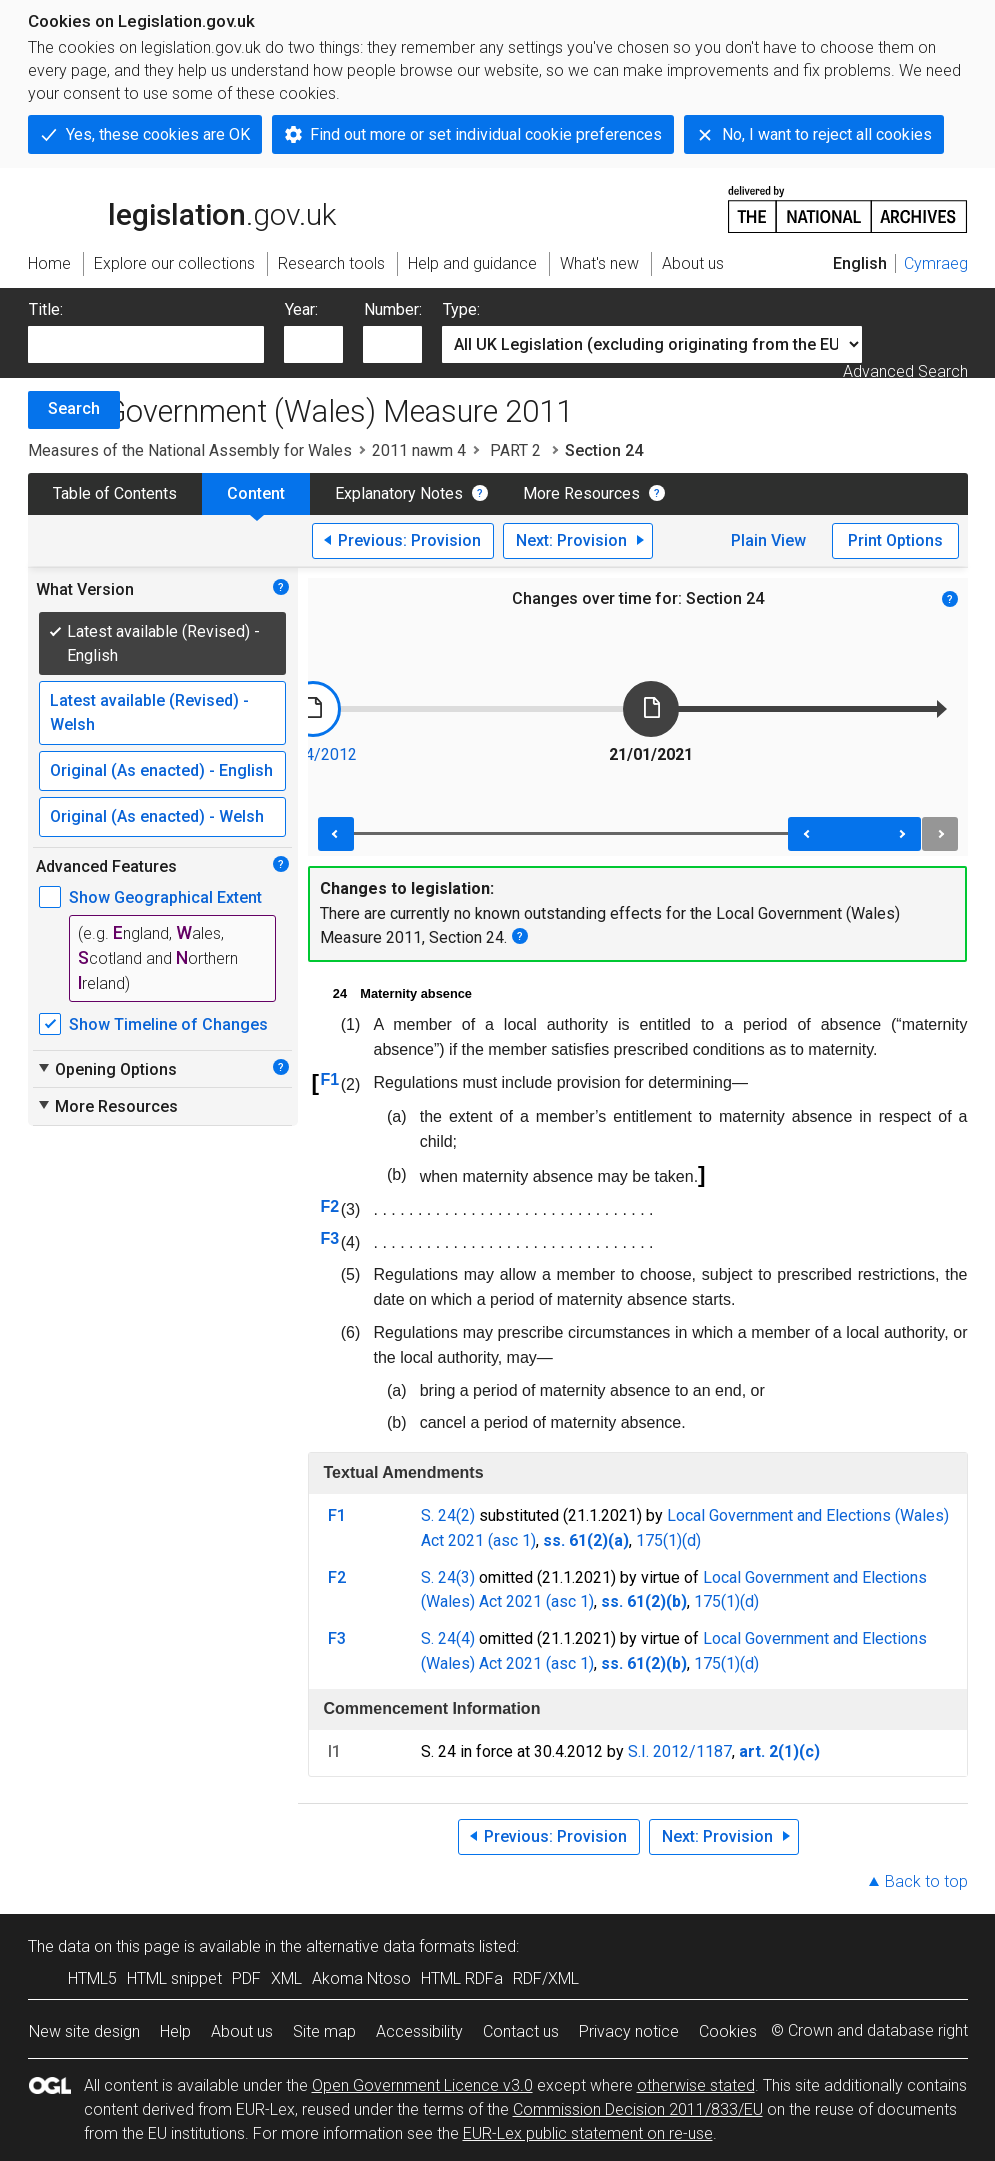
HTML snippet (174, 1978)
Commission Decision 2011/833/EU (638, 2109)
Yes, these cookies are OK (158, 134)
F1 (329, 1079)
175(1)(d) (668, 1540)
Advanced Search (905, 371)
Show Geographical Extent (165, 897)
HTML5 (92, 1978)
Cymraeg (936, 263)
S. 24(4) (448, 1638)
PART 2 (515, 450)
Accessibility (419, 2031)
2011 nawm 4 (419, 450)
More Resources (581, 493)
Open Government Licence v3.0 (422, 2085)
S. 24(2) (448, 1515)
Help (175, 2031)
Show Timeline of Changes (168, 1024)
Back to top (926, 1881)
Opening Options (106, 1069)
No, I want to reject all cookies (827, 134)
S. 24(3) (448, 1577)
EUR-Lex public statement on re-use (588, 2133)
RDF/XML (546, 1978)
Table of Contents (115, 493)
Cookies (728, 2031)
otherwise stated (696, 2085)
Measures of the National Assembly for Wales (190, 450)
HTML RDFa (462, 1978)
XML (286, 1978)
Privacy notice (629, 2031)
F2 (329, 1206)
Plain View (768, 540)
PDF (246, 1978)
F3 (329, 1238)
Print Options (895, 540)
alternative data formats (390, 1946)
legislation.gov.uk (182, 208)
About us (242, 2031)
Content (256, 493)
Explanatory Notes (399, 493)
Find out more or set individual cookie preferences (486, 134)
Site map (324, 2031)
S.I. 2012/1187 (680, 1751)
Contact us (521, 2031)
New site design (84, 2031)
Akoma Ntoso (361, 1978)
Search (74, 408)
